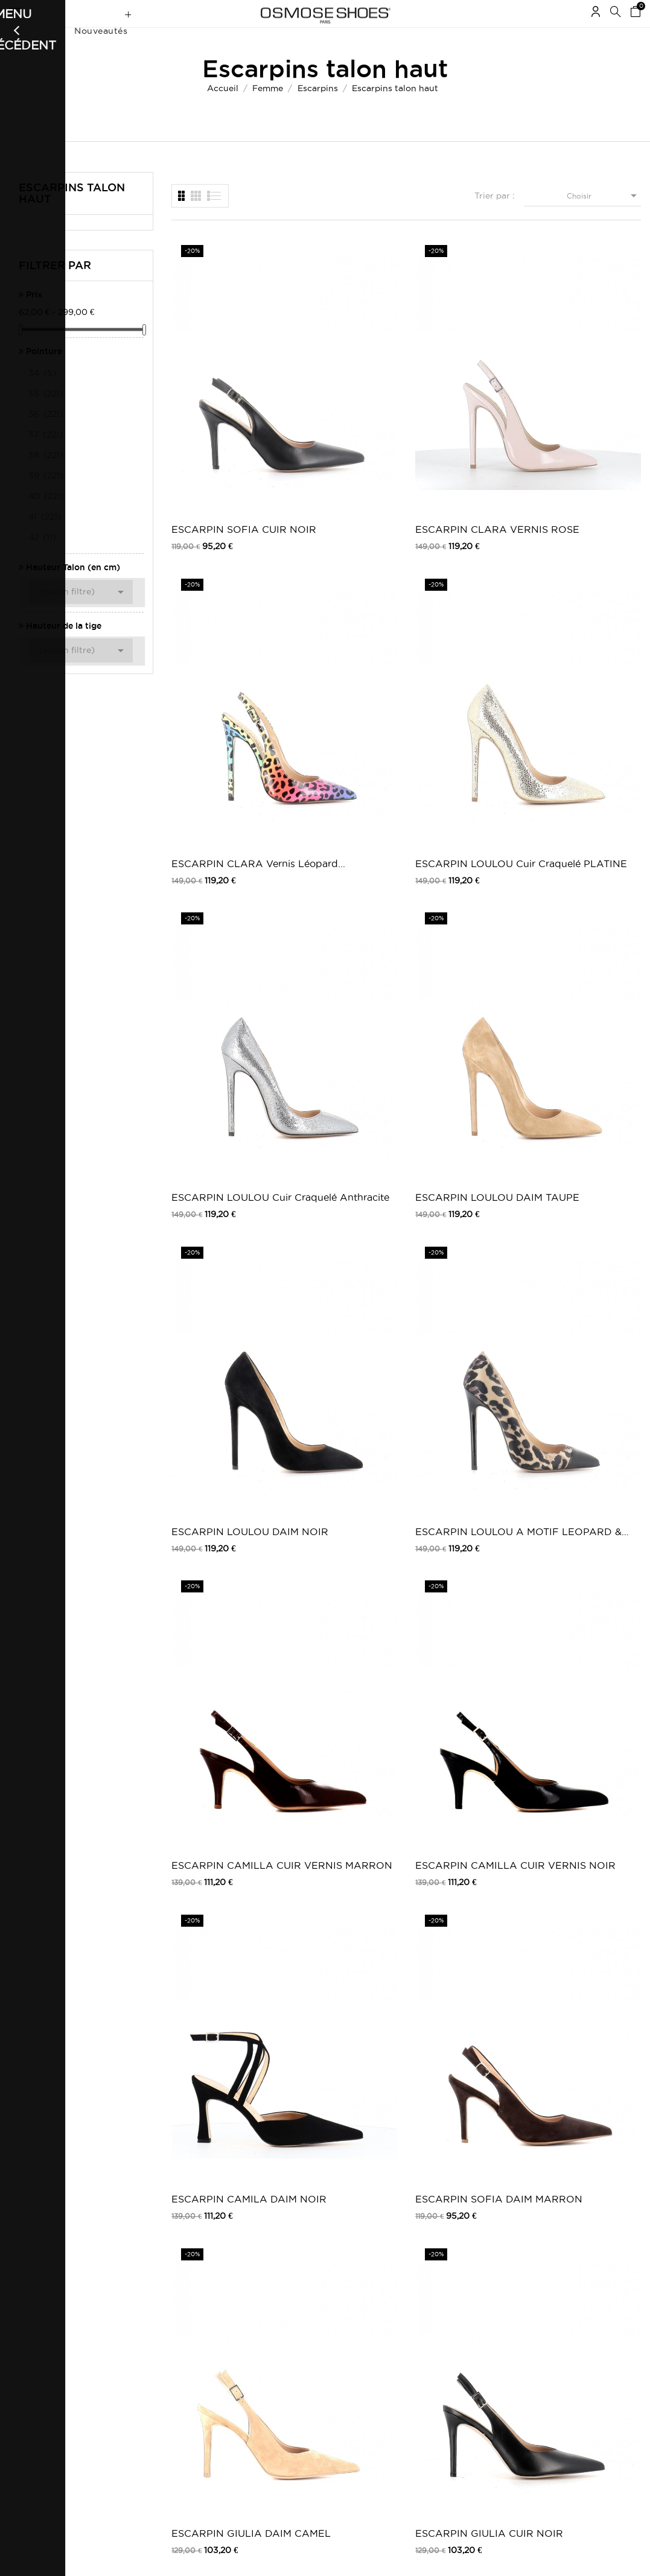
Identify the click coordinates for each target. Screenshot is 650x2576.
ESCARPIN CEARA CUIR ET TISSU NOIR (588, 1534)
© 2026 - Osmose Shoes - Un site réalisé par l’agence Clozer (325, 2556)
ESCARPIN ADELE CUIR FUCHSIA (216, 1722)
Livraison (142, 2314)
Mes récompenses (41, 2393)
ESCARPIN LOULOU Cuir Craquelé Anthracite (220, 595)
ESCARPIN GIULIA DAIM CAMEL (216, 970)
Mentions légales (155, 2326)
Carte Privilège (270, 2357)
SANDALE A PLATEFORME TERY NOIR (465, 2097)
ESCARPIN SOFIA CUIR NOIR (215, 407)
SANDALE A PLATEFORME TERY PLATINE (587, 2097)
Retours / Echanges (161, 2363)
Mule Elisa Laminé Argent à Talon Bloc (584, 1158)
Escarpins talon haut (72, 217)
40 (47, 519)
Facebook (478, 2314)
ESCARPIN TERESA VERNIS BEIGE (219, 2097)
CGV (134, 2338)
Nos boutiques (270, 2369)
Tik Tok (473, 2375)
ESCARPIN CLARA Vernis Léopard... (461, 407)
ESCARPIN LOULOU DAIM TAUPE (342, 595)
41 (45, 540)
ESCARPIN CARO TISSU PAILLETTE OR (580, 1722)
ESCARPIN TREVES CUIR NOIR (341, 1346)
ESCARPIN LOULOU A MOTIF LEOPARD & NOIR (586, 595)
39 (46, 499)
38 (46, 478)
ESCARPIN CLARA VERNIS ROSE (339, 407)
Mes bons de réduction (50, 2381)
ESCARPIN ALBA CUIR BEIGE (579, 970)
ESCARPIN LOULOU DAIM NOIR (464, 595)
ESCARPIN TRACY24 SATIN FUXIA (466, 1909)
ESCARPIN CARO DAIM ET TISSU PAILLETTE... (214, 1909)
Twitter (473, 2326)
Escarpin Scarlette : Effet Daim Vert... (338, 2097)
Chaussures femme (376, 2314)
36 (46, 437)
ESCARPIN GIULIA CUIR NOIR (338, 970)
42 (43, 560)
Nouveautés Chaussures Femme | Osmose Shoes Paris (281, 2323)
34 (43, 396)
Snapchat (477, 2363)
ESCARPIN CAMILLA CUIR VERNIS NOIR (344, 783)
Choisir (604, 219)
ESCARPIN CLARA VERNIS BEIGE (217, 1158)
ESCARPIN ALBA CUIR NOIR (457, 970)
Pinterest (476, 2351)
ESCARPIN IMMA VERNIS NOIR (213, 1346)
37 (46, 458)
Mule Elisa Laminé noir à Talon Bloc (457, 1158)
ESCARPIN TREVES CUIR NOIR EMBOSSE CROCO (463, 1346)
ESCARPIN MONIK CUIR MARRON (460, 1534)
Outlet (354, 2326)
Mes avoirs (28, 2348)
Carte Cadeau (268, 2345)
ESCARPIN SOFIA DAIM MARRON (581, 783)
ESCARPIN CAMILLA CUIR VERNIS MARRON (222, 783)
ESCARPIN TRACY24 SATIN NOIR (588, 1909)
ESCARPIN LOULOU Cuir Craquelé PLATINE (586, 407)
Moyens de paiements (165, 2351)
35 (46, 417)
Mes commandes (39, 2314)
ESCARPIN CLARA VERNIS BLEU (339, 1158)
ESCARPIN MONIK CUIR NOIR (338, 1534)
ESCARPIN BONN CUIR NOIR (580, 1346)
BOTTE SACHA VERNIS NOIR (329, 1909)
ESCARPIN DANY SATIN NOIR (457, 1722)
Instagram (478, 2338)
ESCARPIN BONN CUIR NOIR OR (214, 1534)
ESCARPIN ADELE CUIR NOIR (338, 1722)
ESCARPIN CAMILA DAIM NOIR (463, 783)
